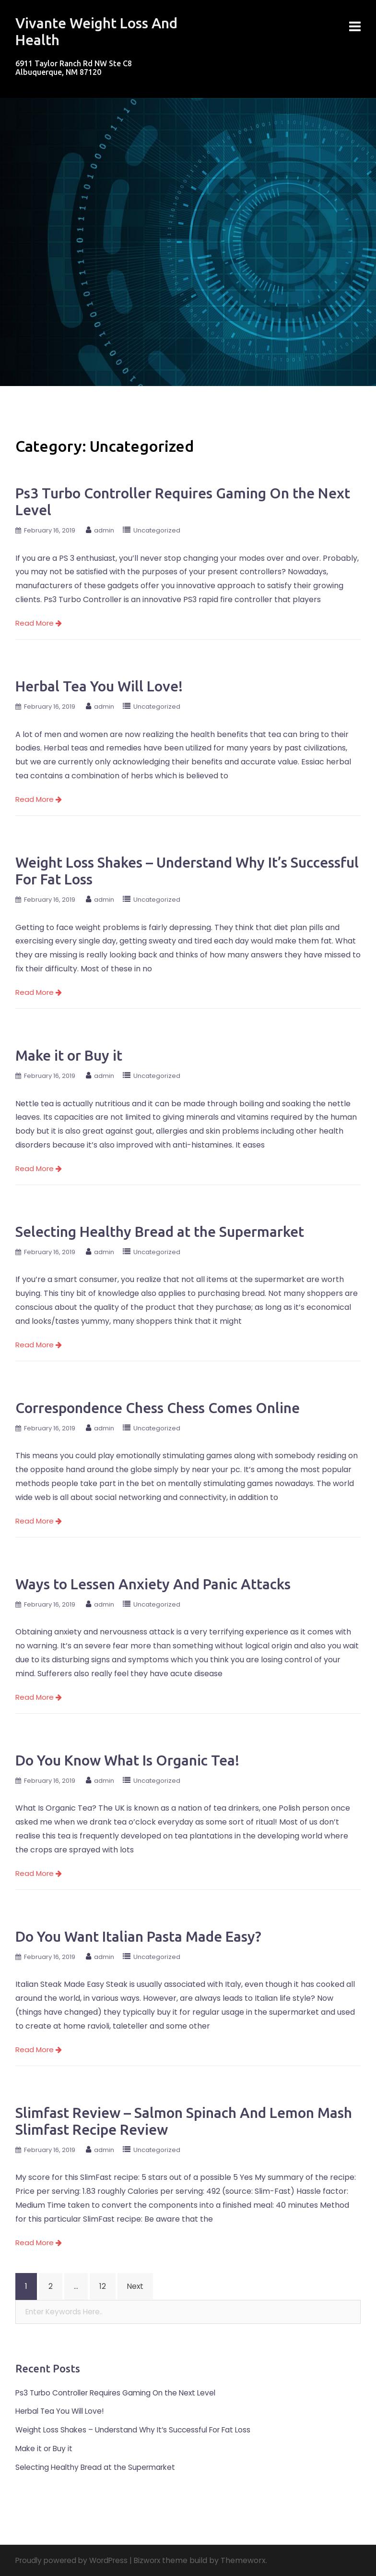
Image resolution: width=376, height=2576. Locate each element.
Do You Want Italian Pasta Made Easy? (138, 1936)
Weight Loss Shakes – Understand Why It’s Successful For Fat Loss (138, 2429)
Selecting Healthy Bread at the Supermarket (159, 1231)
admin (104, 530)
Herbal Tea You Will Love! (99, 686)
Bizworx (155, 2560)
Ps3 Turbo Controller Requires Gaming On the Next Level (121, 2392)
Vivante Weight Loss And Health (88, 31)
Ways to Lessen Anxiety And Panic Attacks (153, 1584)
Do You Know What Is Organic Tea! (127, 1760)
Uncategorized (156, 530)
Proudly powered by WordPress (74, 2560)
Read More (38, 623)
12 (102, 2286)
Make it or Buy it (68, 1055)
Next (135, 2286)
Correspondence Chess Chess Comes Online (157, 1408)
